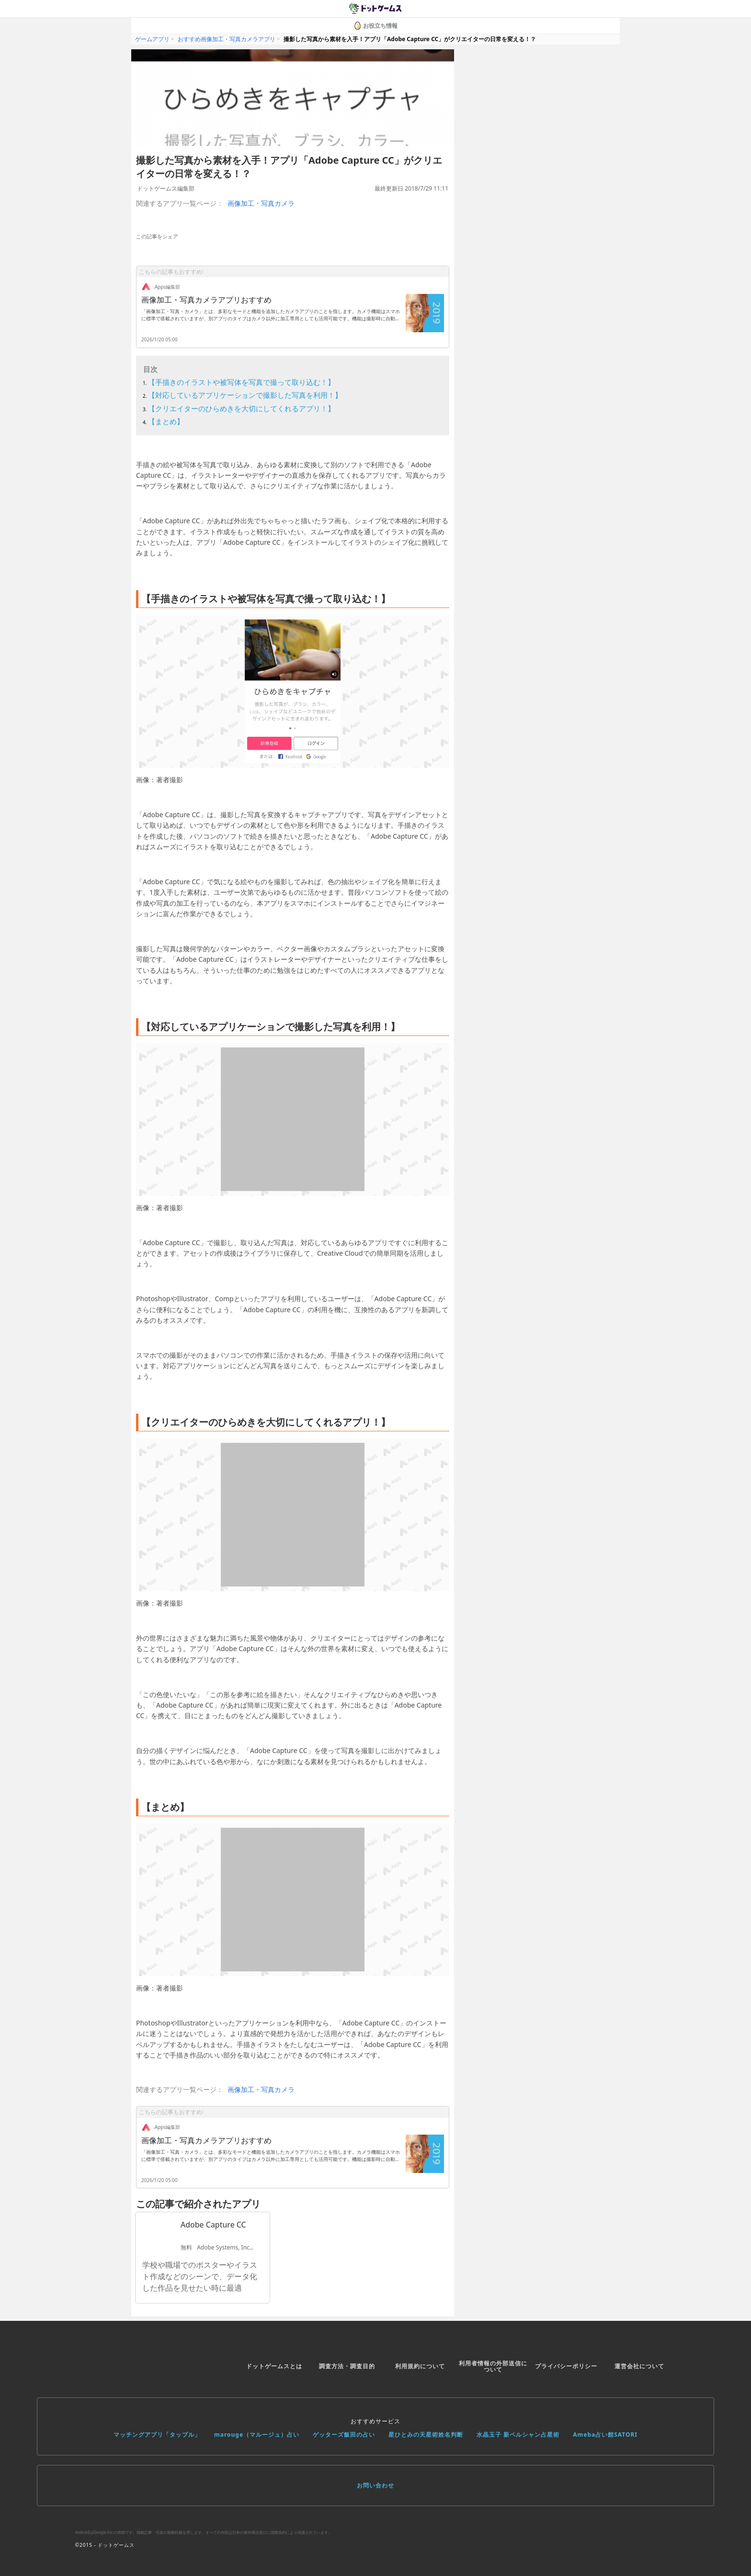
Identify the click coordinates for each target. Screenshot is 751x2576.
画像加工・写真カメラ (261, 203)
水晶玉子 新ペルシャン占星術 (518, 2434)
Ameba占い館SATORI (605, 2434)
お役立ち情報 (375, 26)
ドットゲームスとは (274, 2366)
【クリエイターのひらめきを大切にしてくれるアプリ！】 (241, 408)
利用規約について (420, 2366)
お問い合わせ (375, 2485)
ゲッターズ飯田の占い (344, 2434)
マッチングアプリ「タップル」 (157, 2434)
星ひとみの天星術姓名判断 (425, 2434)
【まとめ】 (166, 421)
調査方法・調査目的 (347, 2366)
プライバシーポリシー (566, 2366)
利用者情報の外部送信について (493, 2366)
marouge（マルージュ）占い (256, 2434)
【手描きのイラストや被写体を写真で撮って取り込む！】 (241, 382)
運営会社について (639, 2366)
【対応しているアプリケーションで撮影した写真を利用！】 (245, 395)
